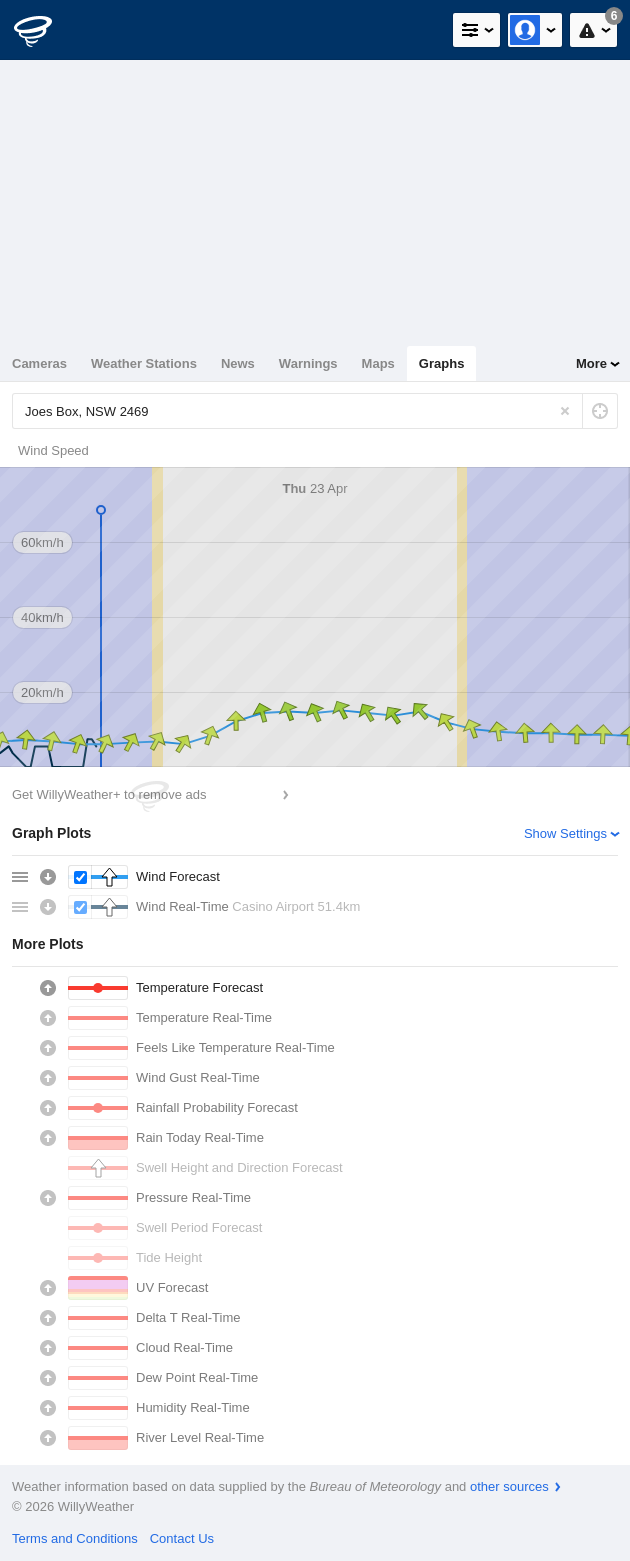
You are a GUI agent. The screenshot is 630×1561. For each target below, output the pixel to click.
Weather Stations (144, 363)
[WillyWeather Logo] (45, 30)
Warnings (308, 363)
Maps (378, 363)
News (238, 363)
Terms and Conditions (75, 1538)
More (591, 363)
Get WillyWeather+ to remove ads (109, 794)
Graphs (442, 363)
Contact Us (182, 1538)
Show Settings (565, 833)
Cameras (39, 363)
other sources (509, 1486)
